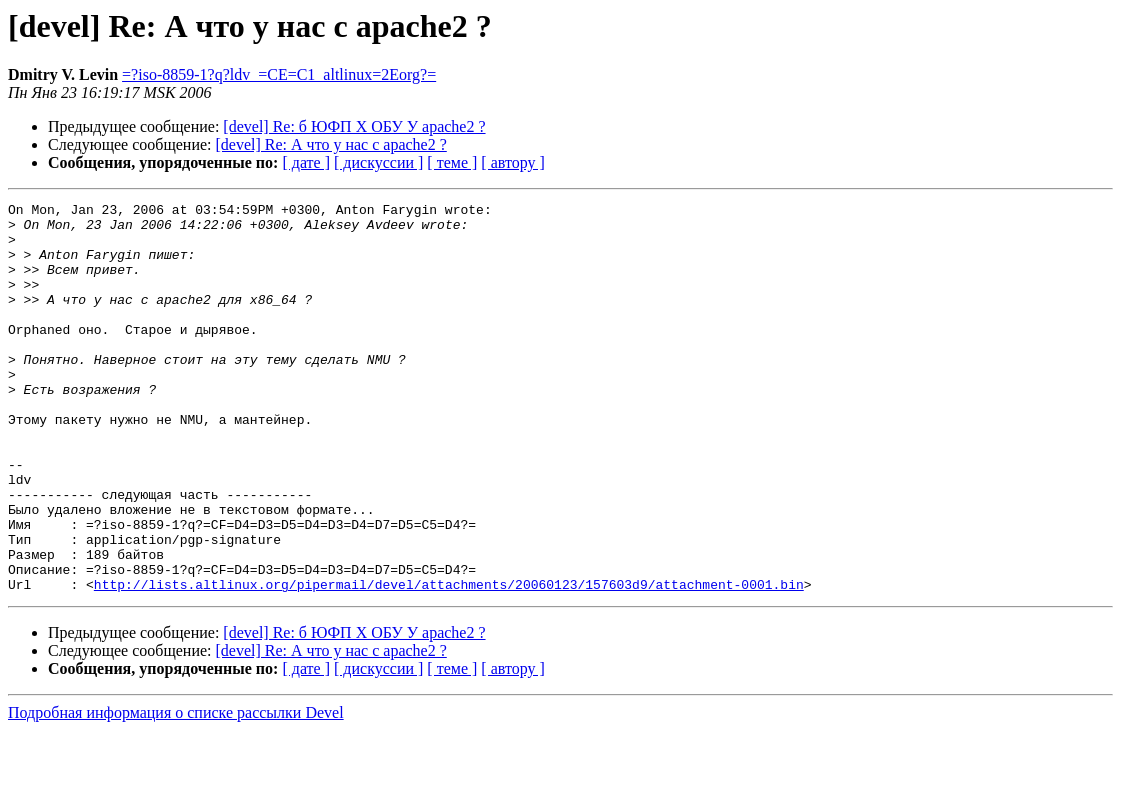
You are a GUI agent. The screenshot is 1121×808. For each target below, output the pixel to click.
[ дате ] (306, 162)
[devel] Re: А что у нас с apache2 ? (331, 144)
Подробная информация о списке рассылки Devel (176, 790)
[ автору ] (512, 162)
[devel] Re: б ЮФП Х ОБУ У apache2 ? (354, 126)
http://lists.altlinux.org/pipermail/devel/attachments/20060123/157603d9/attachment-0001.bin (449, 662)
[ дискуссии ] (378, 162)
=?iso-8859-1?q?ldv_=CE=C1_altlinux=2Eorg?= (279, 74)
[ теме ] (452, 162)
